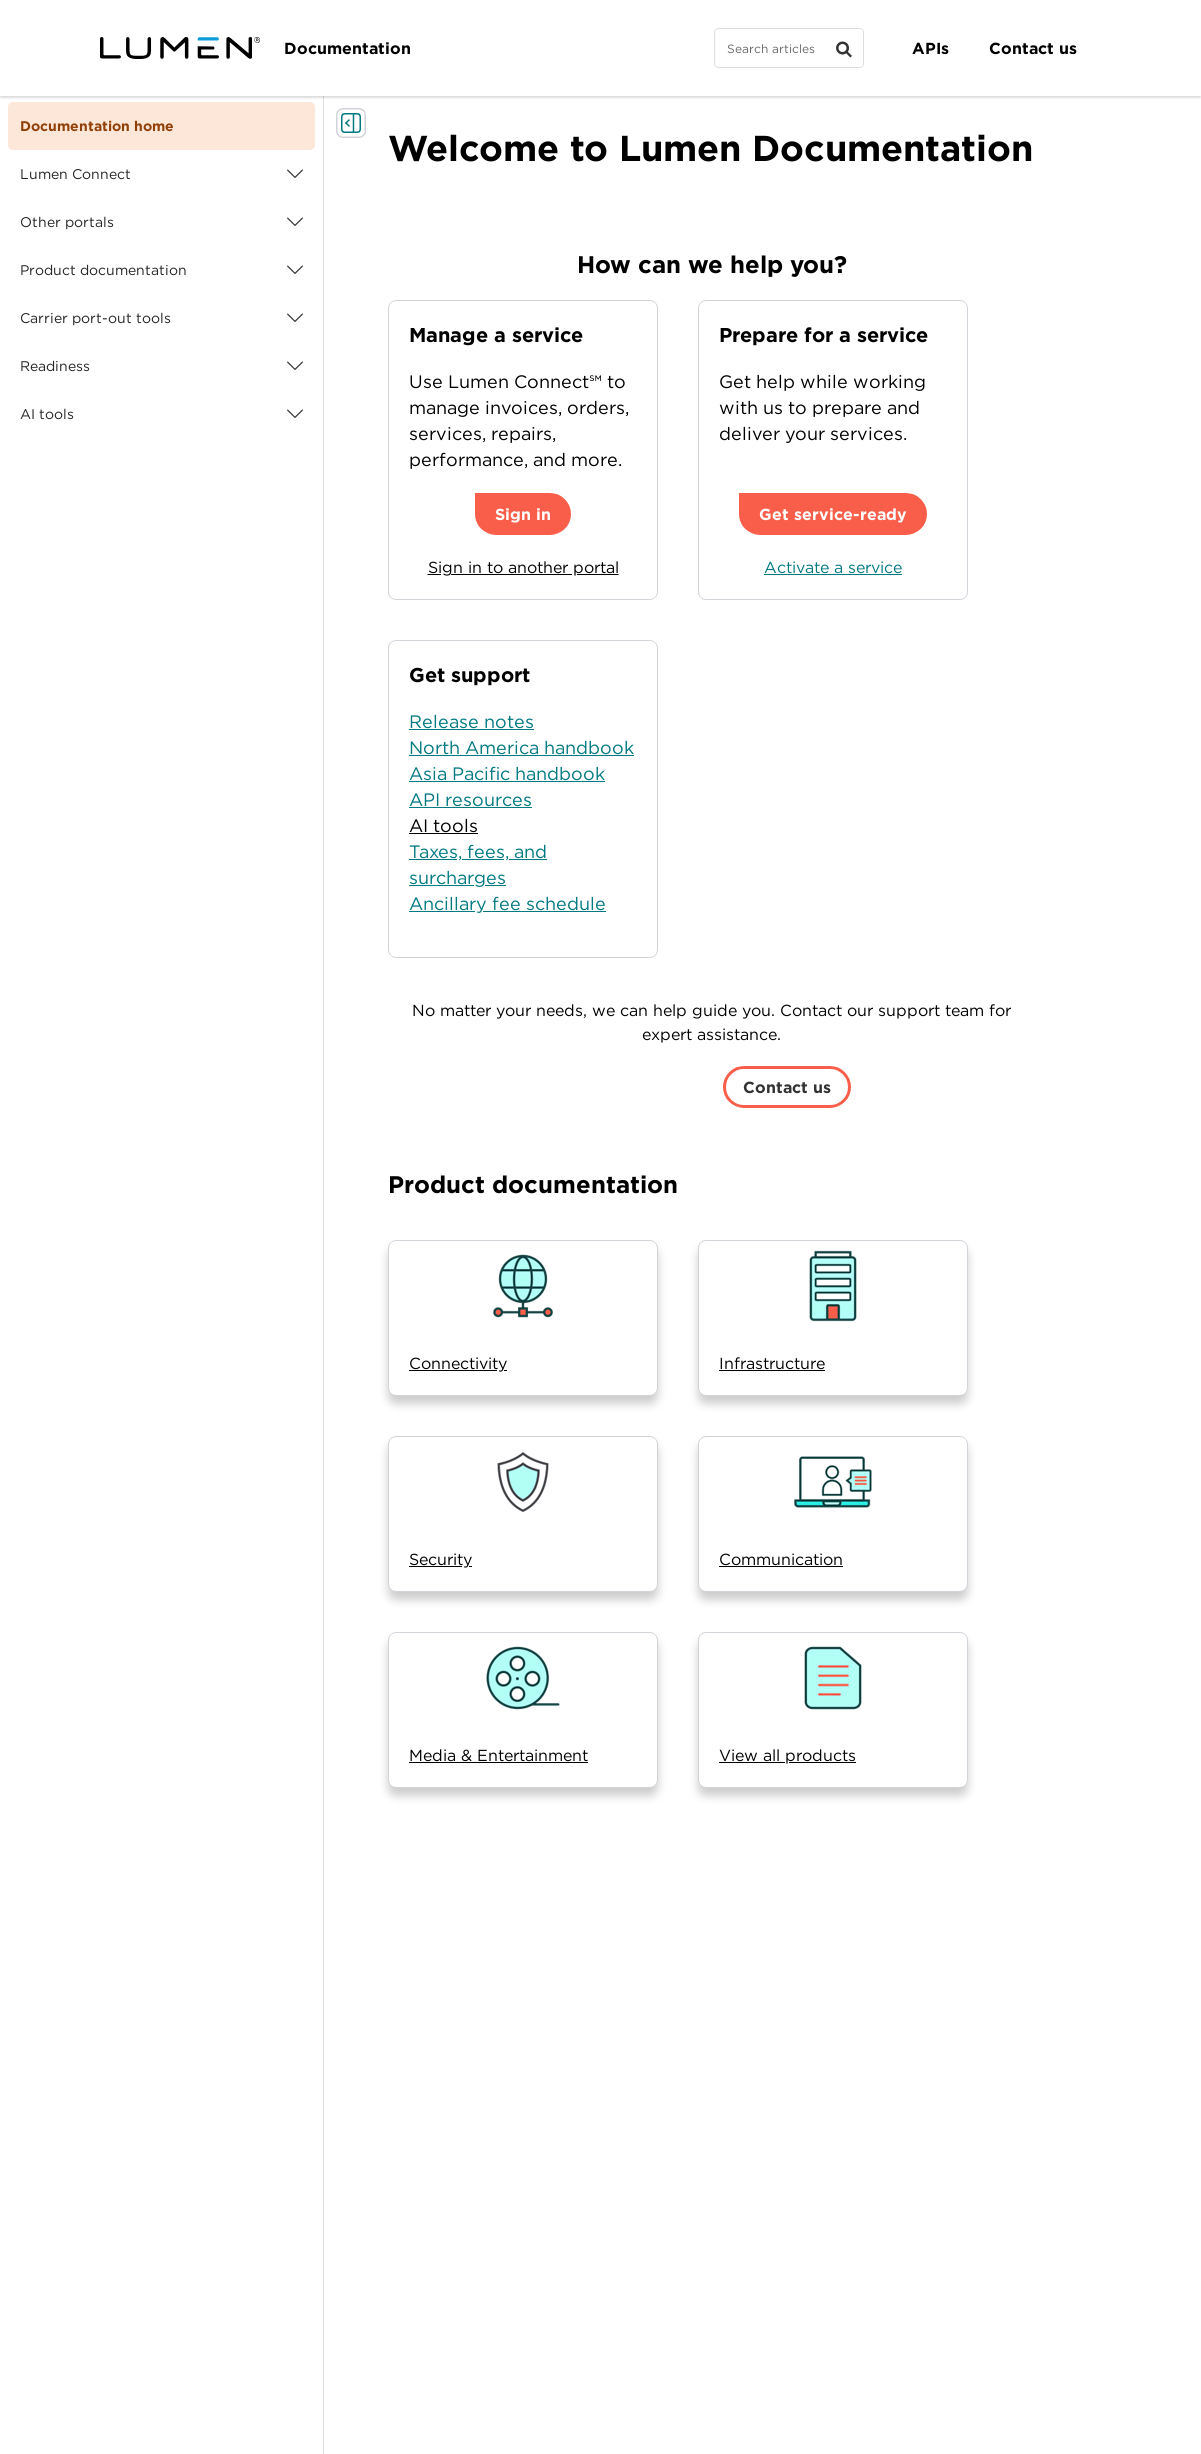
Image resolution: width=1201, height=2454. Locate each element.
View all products (787, 1755)
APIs (930, 48)
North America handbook (521, 747)
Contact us (1033, 48)
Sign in (523, 514)
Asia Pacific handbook (507, 773)
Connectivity (458, 1363)
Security (440, 1559)
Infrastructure (772, 1363)
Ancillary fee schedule (507, 903)
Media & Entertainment (498, 1755)
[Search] (789, 48)
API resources (470, 799)
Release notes (471, 721)
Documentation (347, 48)
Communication (781, 1559)
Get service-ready (833, 514)
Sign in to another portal (523, 567)
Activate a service (833, 567)
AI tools (443, 825)
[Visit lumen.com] (180, 48)
